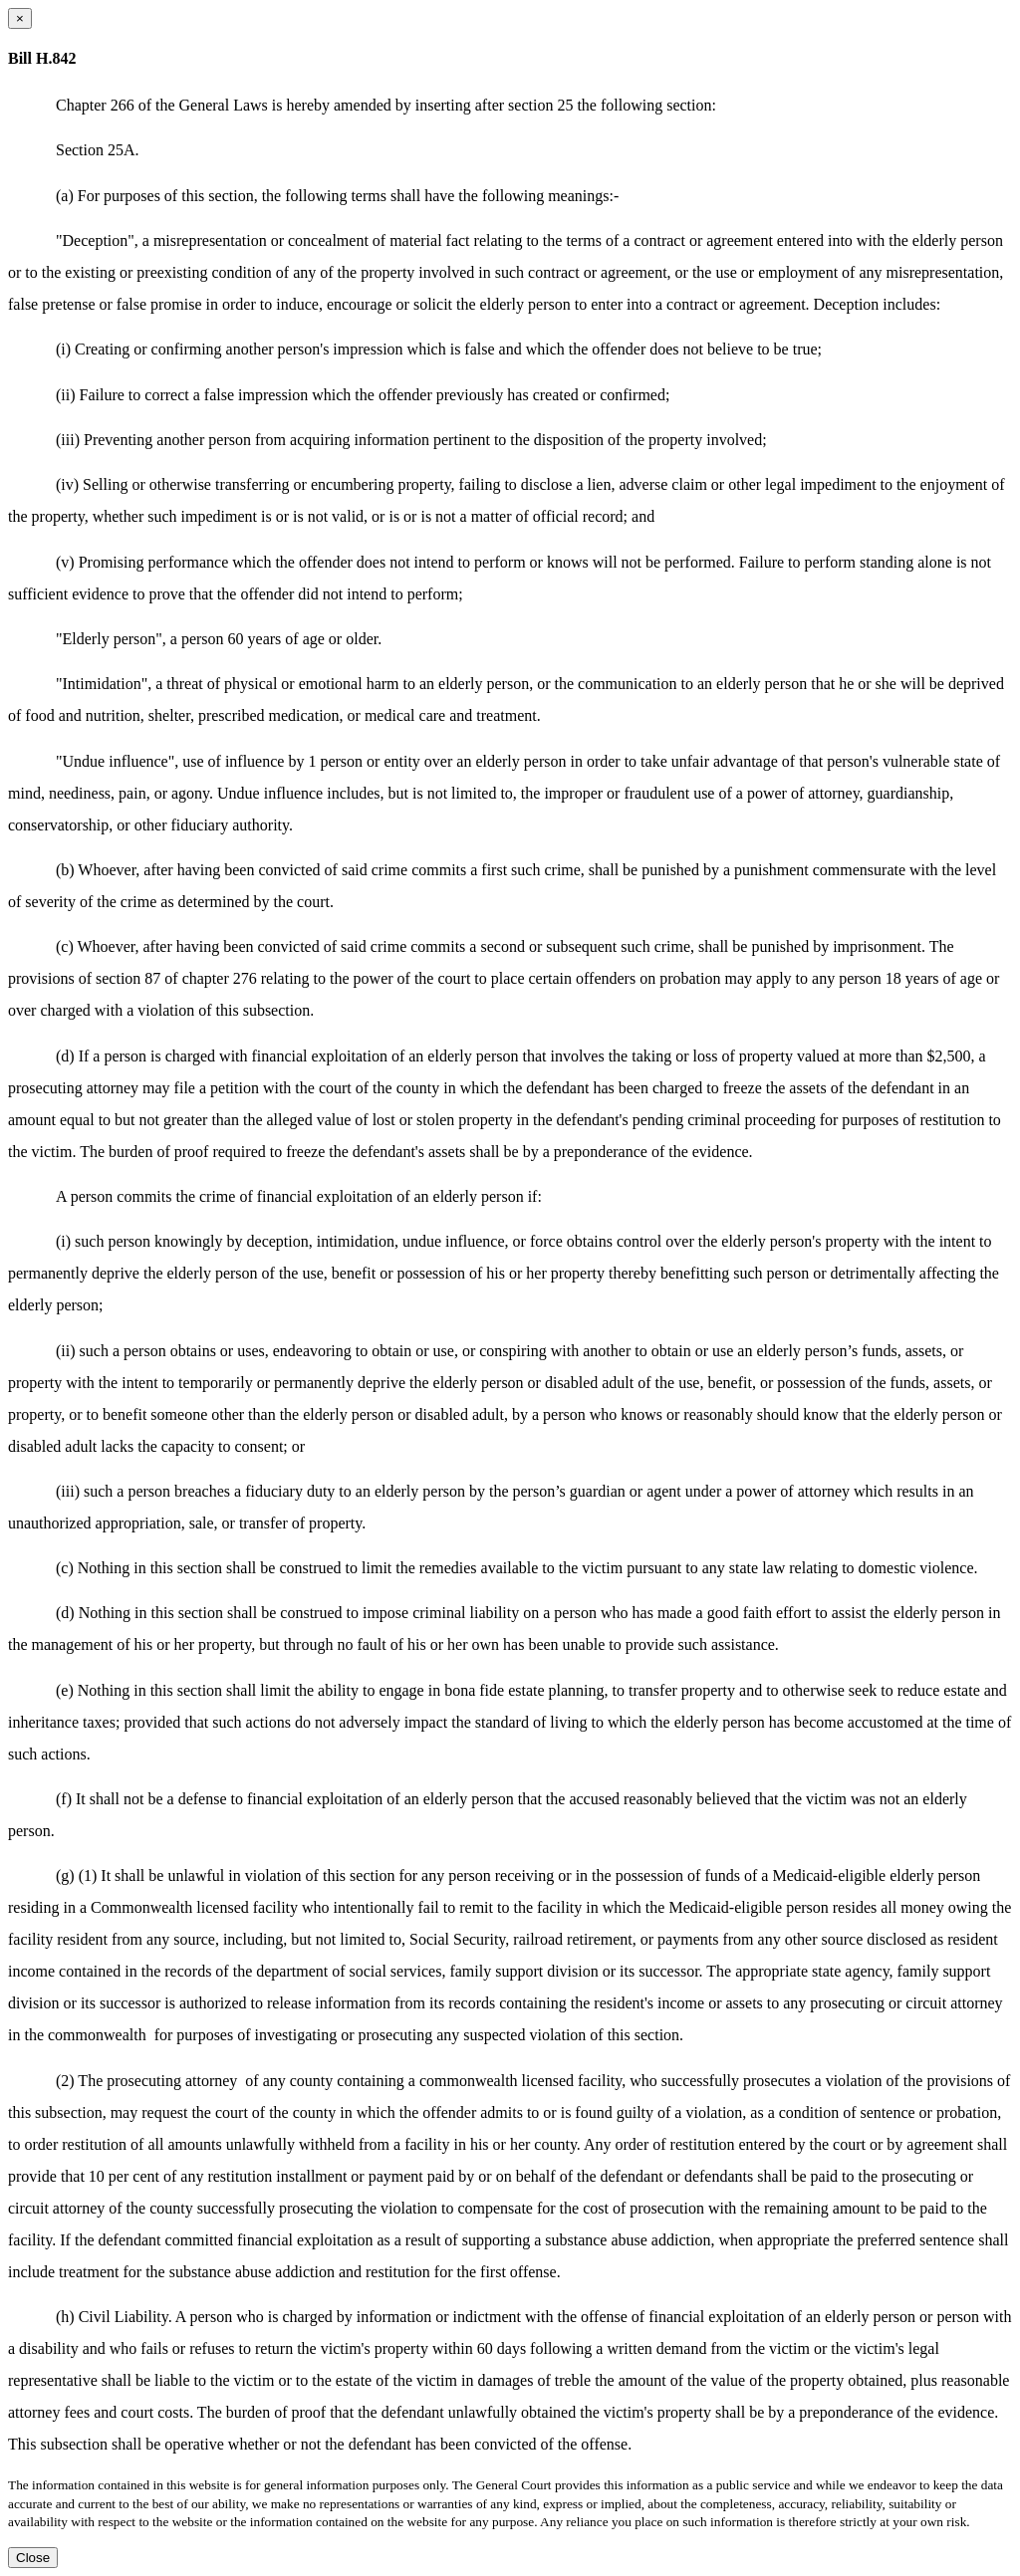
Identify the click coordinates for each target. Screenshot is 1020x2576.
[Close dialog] (20, 18)
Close (33, 2557)
